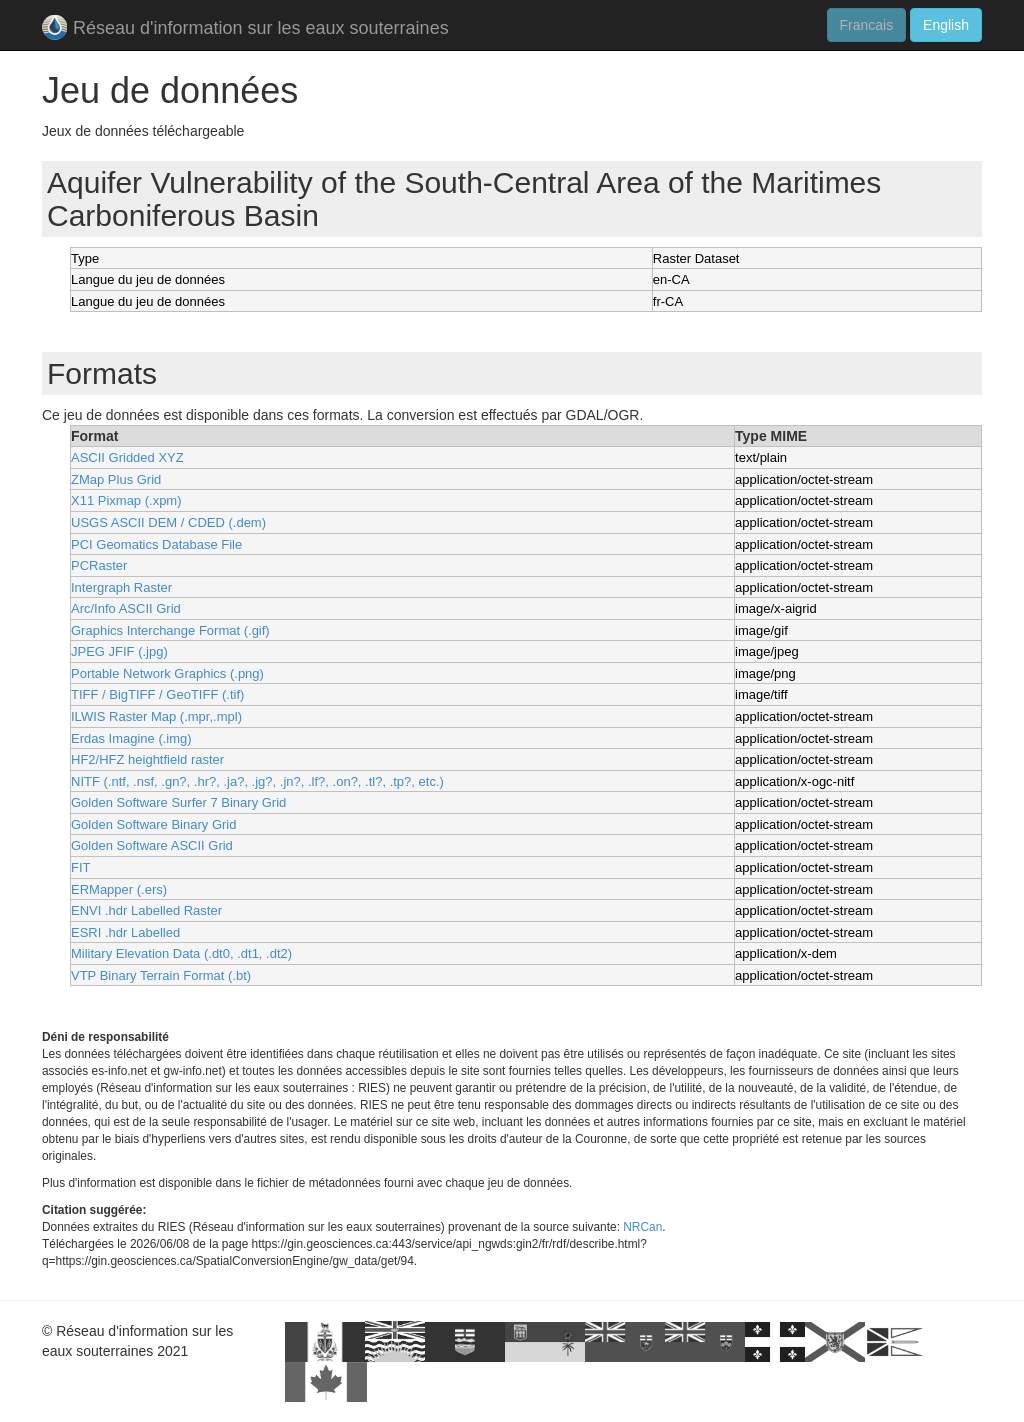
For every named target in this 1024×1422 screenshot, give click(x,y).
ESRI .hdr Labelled (125, 932)
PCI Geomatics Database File (156, 544)
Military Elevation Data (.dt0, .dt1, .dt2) (181, 953)
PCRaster (99, 565)
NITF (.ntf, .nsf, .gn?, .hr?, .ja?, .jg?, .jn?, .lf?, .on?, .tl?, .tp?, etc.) (257, 781)
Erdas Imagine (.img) (131, 738)
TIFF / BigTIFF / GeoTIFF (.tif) (157, 694)
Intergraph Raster (121, 587)
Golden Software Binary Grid (153, 824)
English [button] (946, 25)
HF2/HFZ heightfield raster (147, 759)
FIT (81, 867)
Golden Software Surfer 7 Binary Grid (178, 802)
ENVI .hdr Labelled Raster (146, 910)
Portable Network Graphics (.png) (167, 673)
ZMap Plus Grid (116, 479)
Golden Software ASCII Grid (152, 845)
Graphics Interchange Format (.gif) (170, 630)
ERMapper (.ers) (119, 889)
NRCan (642, 1227)
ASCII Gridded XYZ (127, 457)
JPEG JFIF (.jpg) (119, 651)
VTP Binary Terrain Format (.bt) (161, 975)
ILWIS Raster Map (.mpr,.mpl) (156, 716)
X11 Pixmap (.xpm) (126, 500)
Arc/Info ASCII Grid (126, 608)
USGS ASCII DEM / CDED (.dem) (168, 522)
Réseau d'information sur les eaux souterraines (245, 29)
